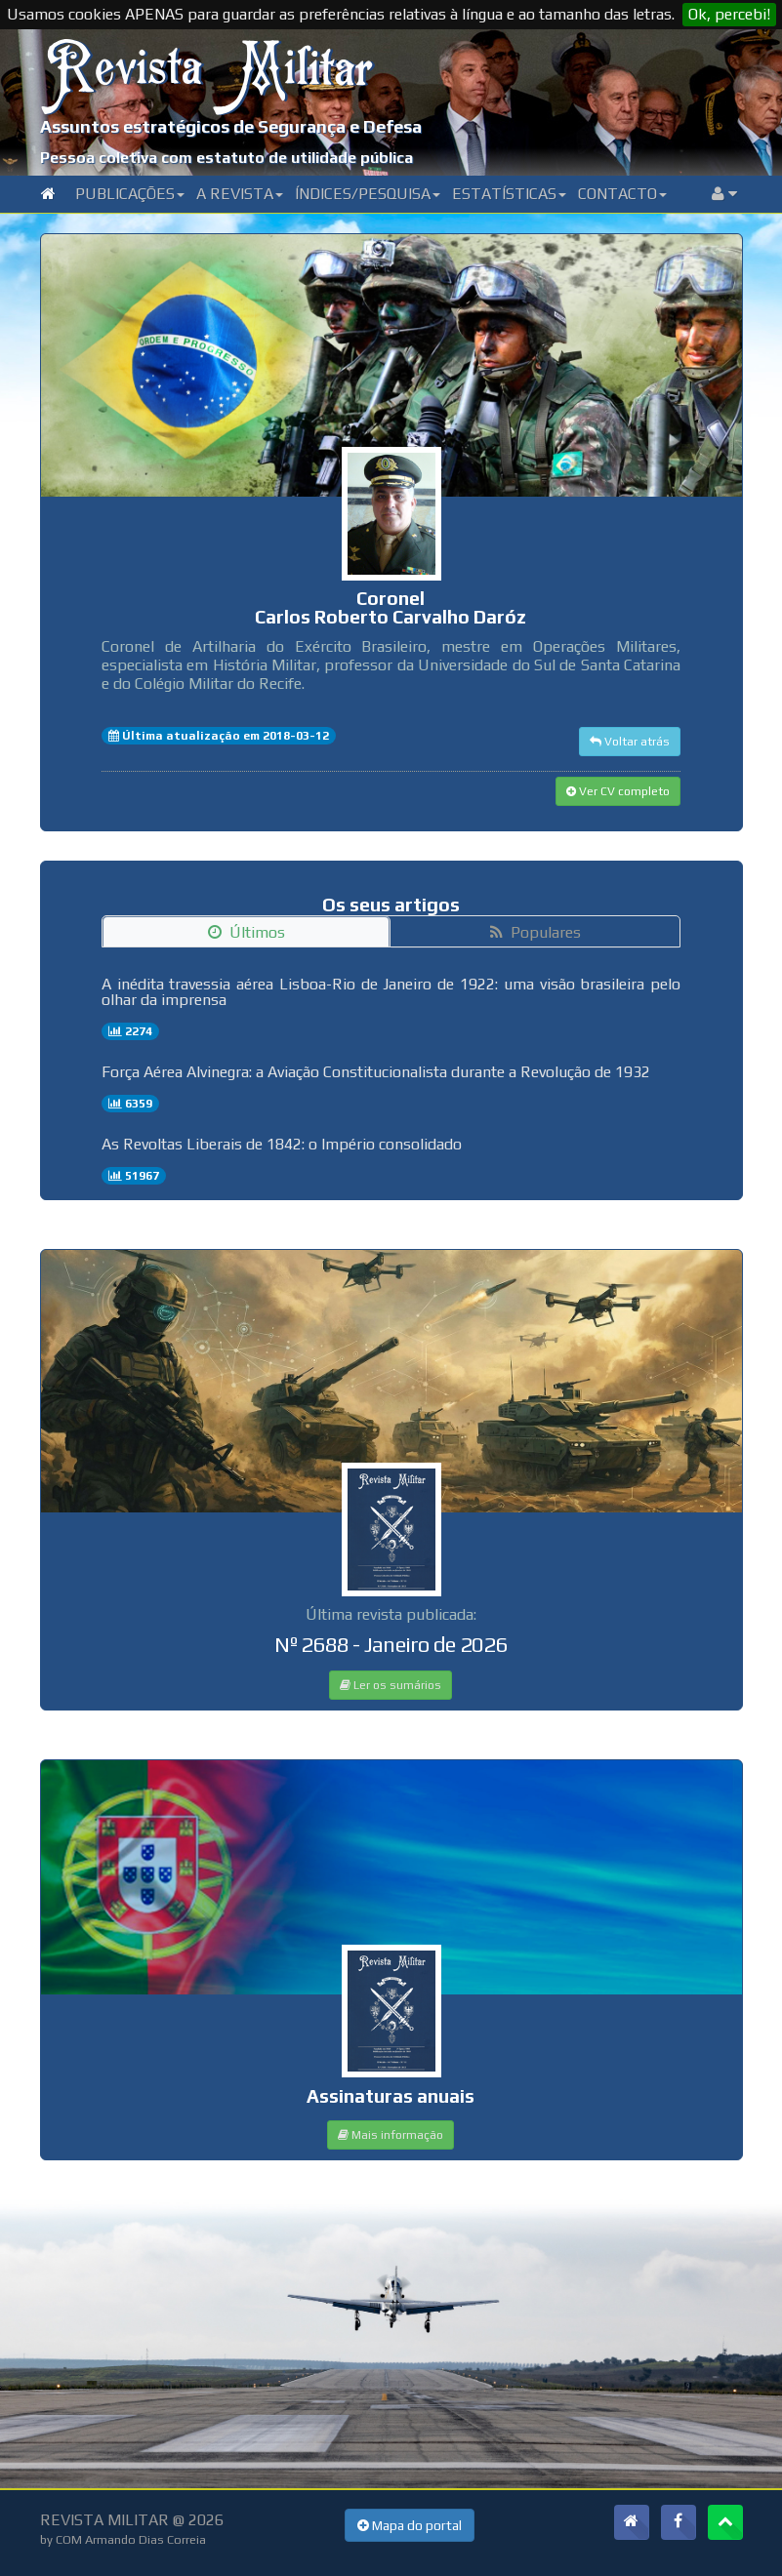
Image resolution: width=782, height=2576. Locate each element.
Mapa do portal (409, 2525)
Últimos (246, 932)
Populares (535, 932)
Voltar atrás (630, 741)
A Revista (239, 193)
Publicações (130, 193)
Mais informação (390, 2135)
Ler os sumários (390, 1685)
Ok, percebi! (729, 14)
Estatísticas (509, 193)
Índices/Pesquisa (367, 193)
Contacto (622, 193)
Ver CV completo (618, 791)
